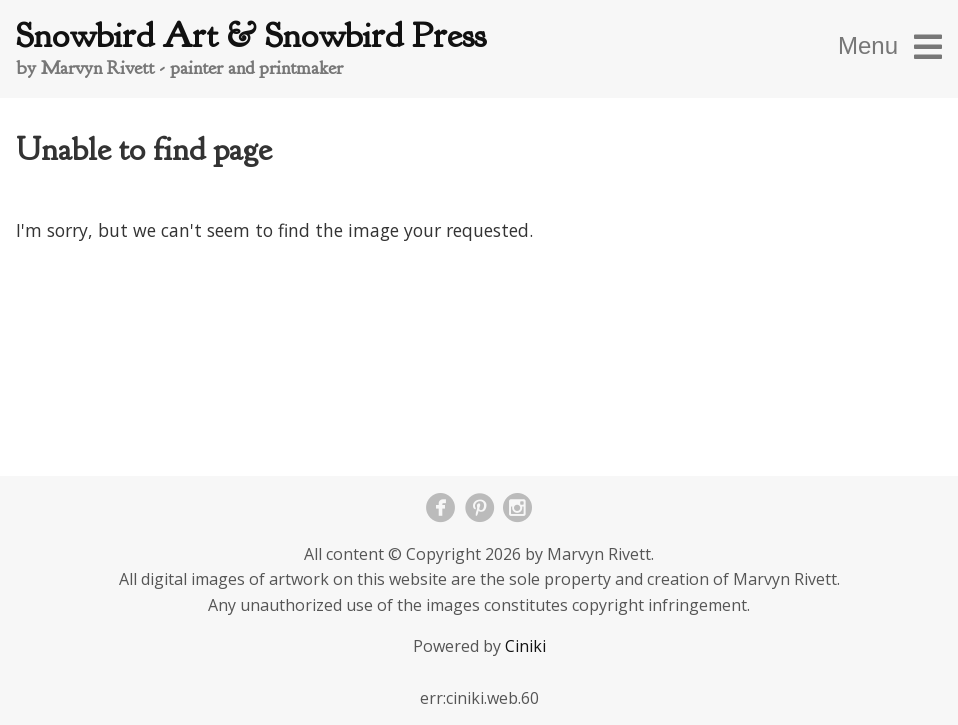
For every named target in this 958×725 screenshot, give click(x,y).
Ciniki (525, 646)
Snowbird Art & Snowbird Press (251, 35)
